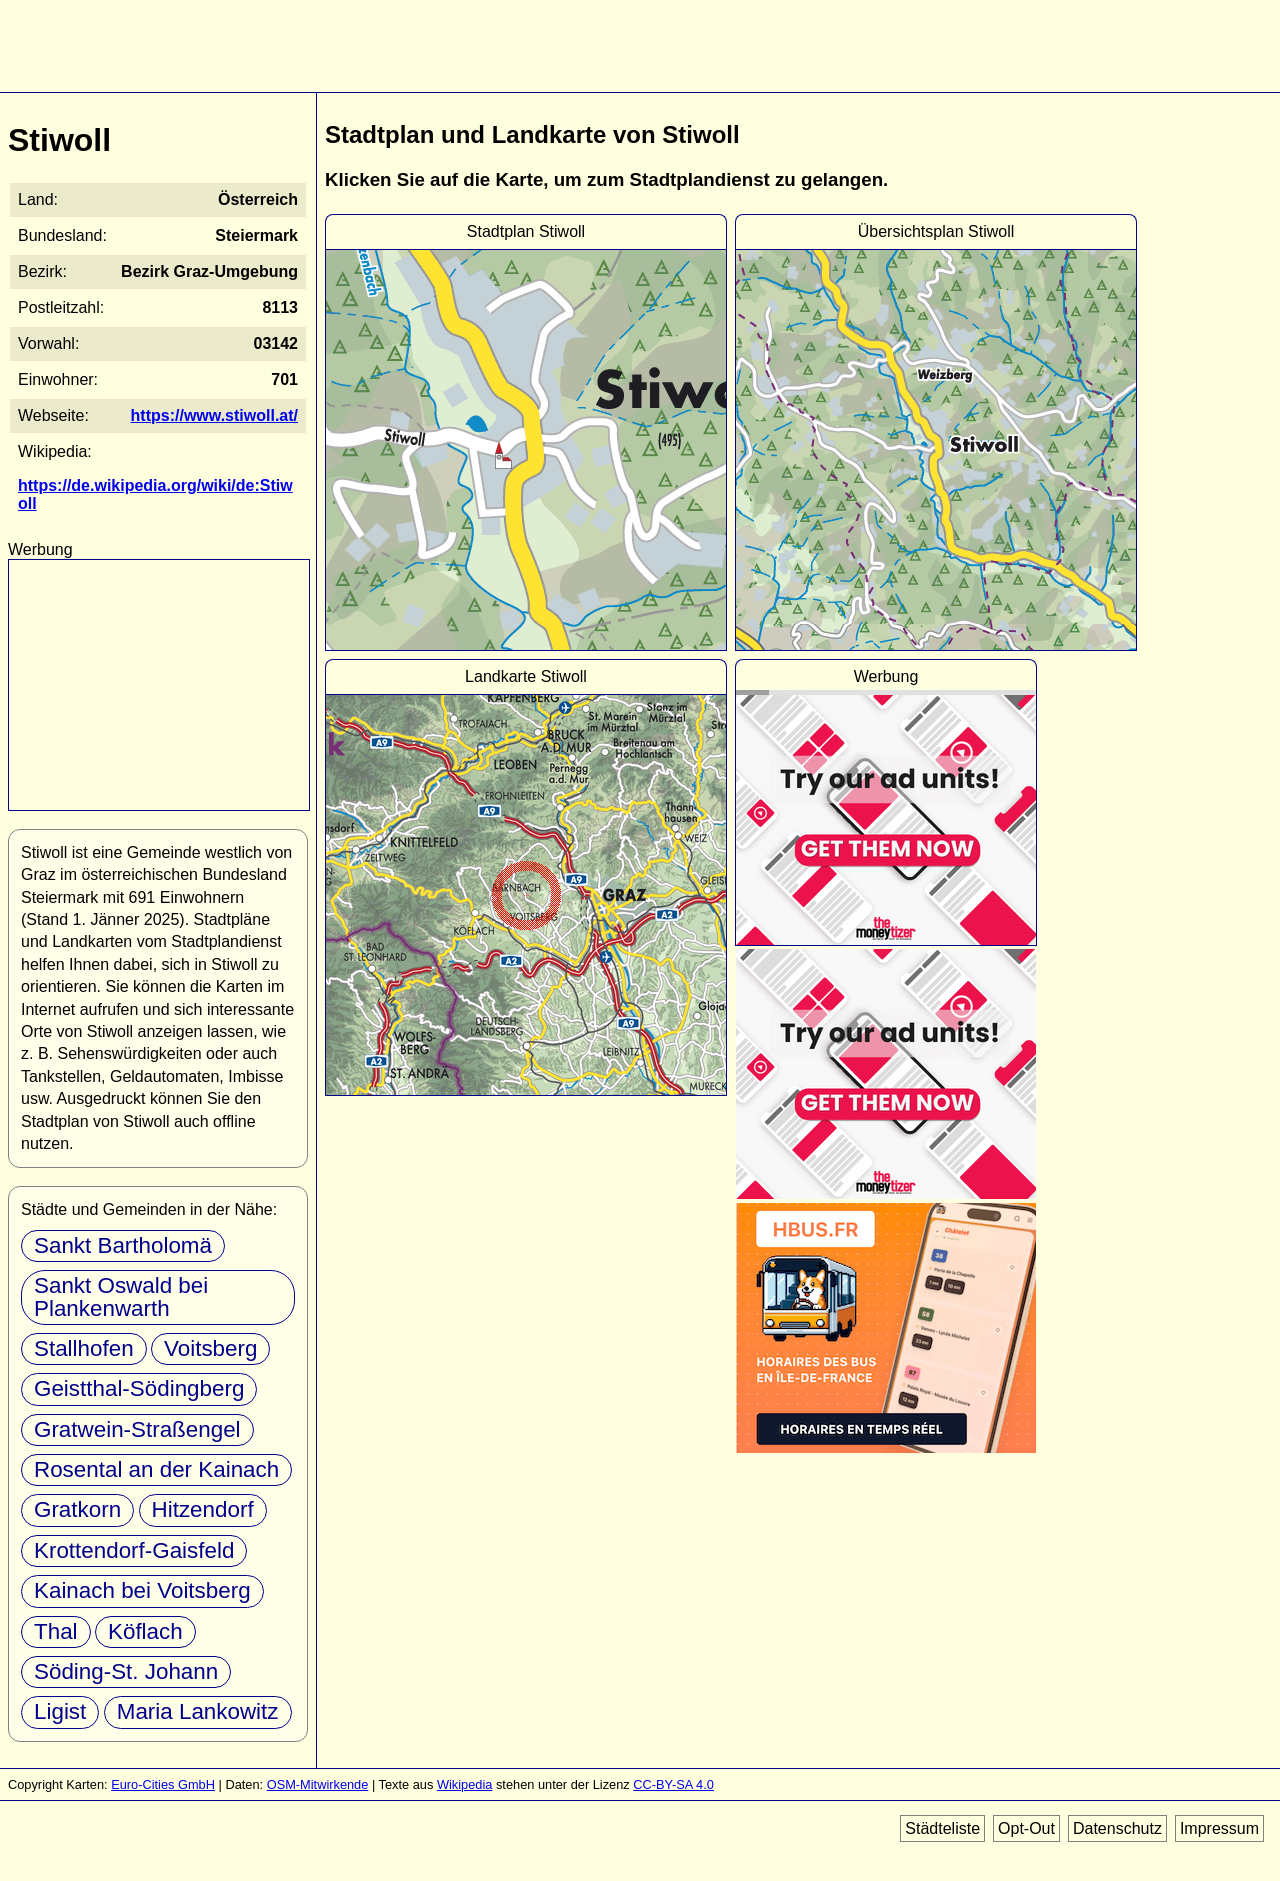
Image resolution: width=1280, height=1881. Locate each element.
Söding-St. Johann (126, 1671)
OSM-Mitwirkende (318, 1784)
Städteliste (942, 1828)
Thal (56, 1631)
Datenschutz (1117, 1828)
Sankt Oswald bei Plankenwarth (121, 1296)
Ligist (60, 1711)
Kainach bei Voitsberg (142, 1590)
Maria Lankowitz (198, 1711)
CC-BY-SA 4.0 (673, 1784)
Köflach (145, 1631)
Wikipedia (464, 1784)
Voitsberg (210, 1348)
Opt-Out (1026, 1828)
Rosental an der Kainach (156, 1469)
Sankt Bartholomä (123, 1245)
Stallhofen (84, 1348)
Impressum (1219, 1828)
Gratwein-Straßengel (137, 1429)
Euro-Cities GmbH (163, 1784)
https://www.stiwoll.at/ (214, 415)
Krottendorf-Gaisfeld (134, 1550)
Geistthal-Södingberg (139, 1388)
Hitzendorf (203, 1509)
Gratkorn (77, 1509)
